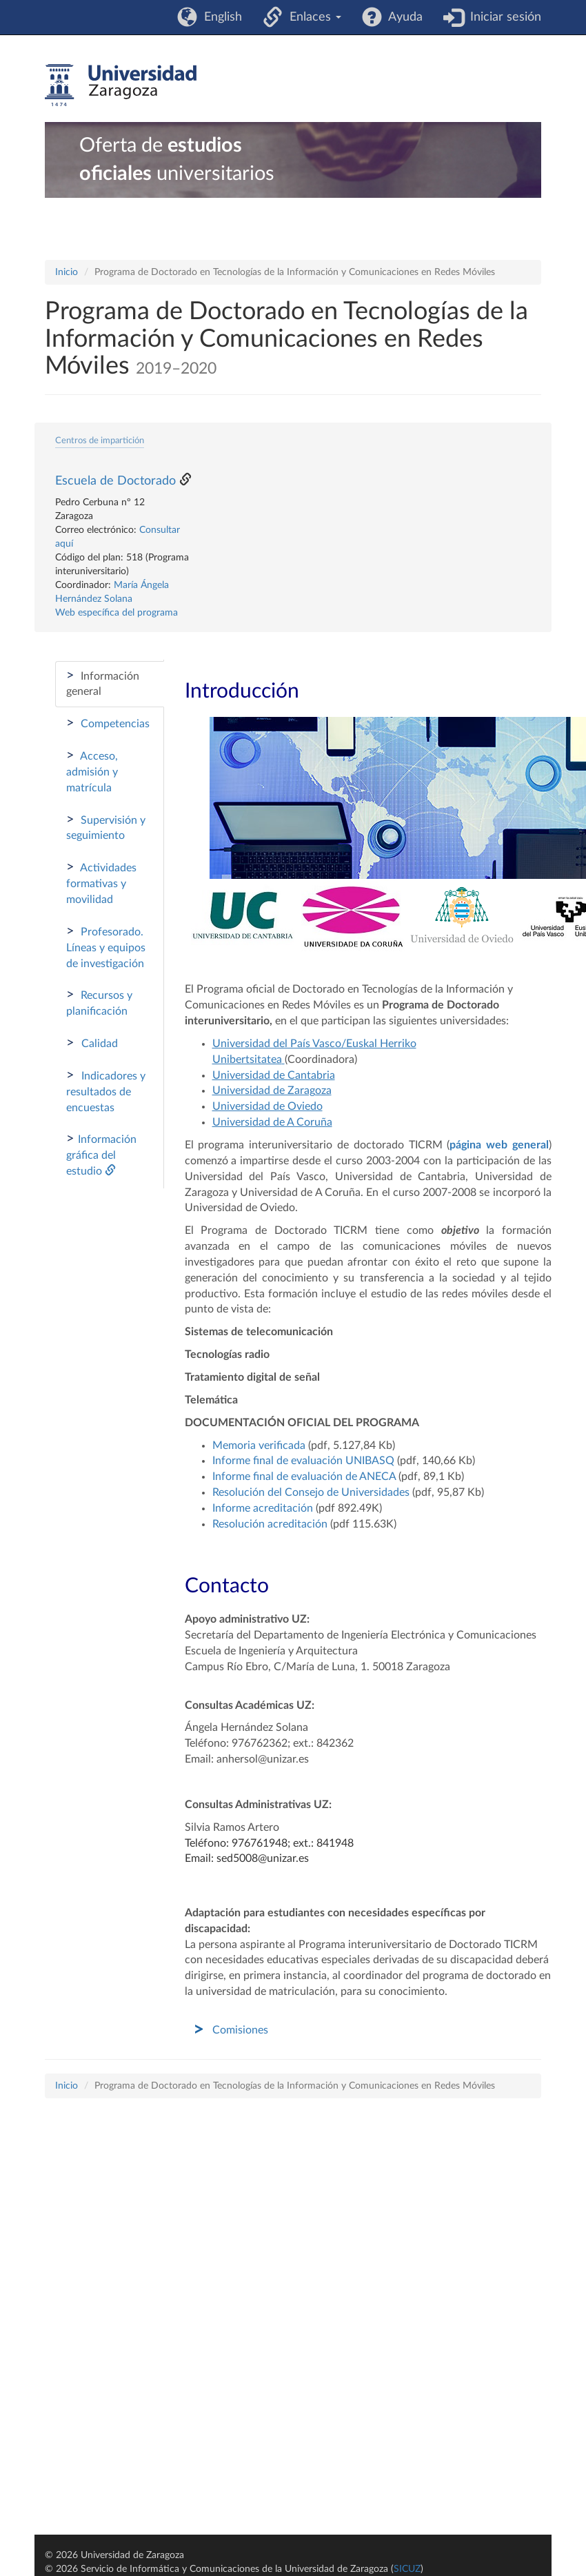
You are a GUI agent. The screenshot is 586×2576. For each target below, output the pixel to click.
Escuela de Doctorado (115, 481)
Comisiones (240, 2030)
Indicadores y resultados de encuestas (105, 1090)
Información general (102, 683)
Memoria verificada (260, 1445)
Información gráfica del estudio (101, 1154)
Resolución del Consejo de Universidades (311, 1492)
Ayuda (402, 17)
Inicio (66, 272)
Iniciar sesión (502, 17)
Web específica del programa (116, 613)
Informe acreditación (262, 1508)
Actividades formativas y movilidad (101, 882)
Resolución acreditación (269, 1524)
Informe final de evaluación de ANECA (304, 1476)
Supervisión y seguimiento (105, 827)
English (219, 17)
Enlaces (312, 17)
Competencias (108, 723)
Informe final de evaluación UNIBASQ (303, 1460)
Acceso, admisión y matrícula (92, 771)
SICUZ (407, 2569)
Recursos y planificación (99, 1002)
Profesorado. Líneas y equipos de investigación (105, 946)
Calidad (92, 1043)
